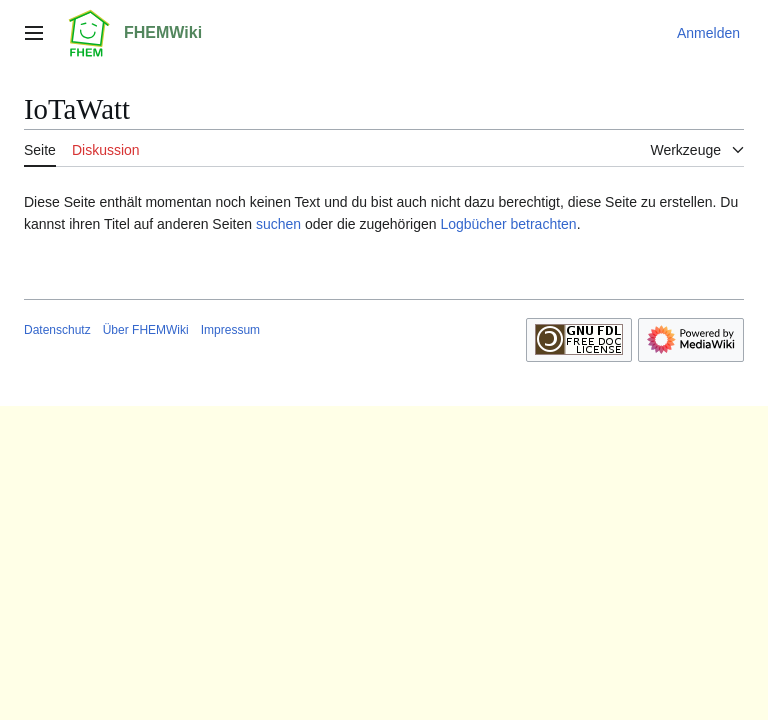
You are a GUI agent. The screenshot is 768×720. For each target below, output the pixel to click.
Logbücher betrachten (508, 224)
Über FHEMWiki (146, 330)
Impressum (230, 330)
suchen (278, 224)
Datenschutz (57, 330)
